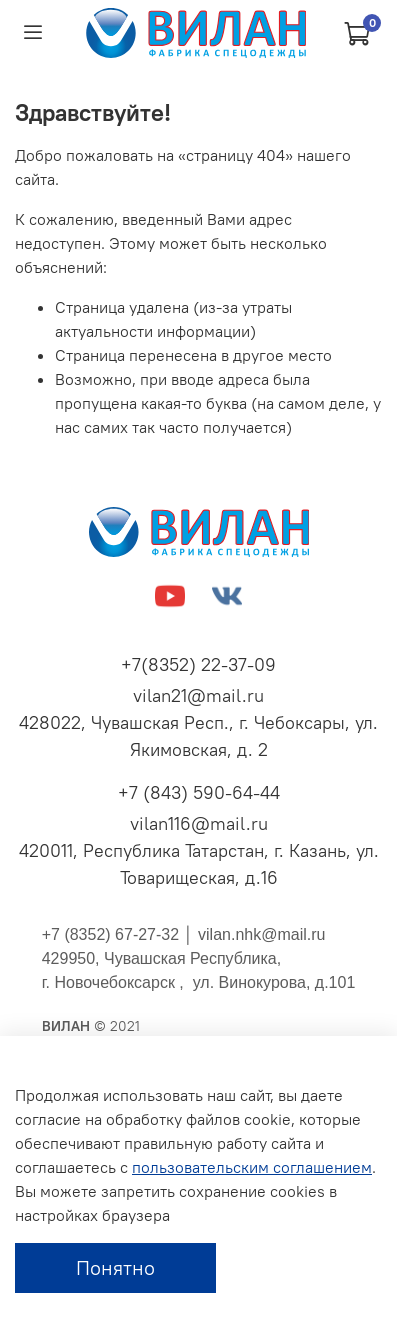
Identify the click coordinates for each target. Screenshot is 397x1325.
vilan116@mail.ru (199, 823)
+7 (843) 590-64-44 (199, 792)
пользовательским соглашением (252, 1167)
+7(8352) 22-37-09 (198, 664)
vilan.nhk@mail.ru (261, 934)
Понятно (115, 1267)
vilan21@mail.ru (198, 695)
